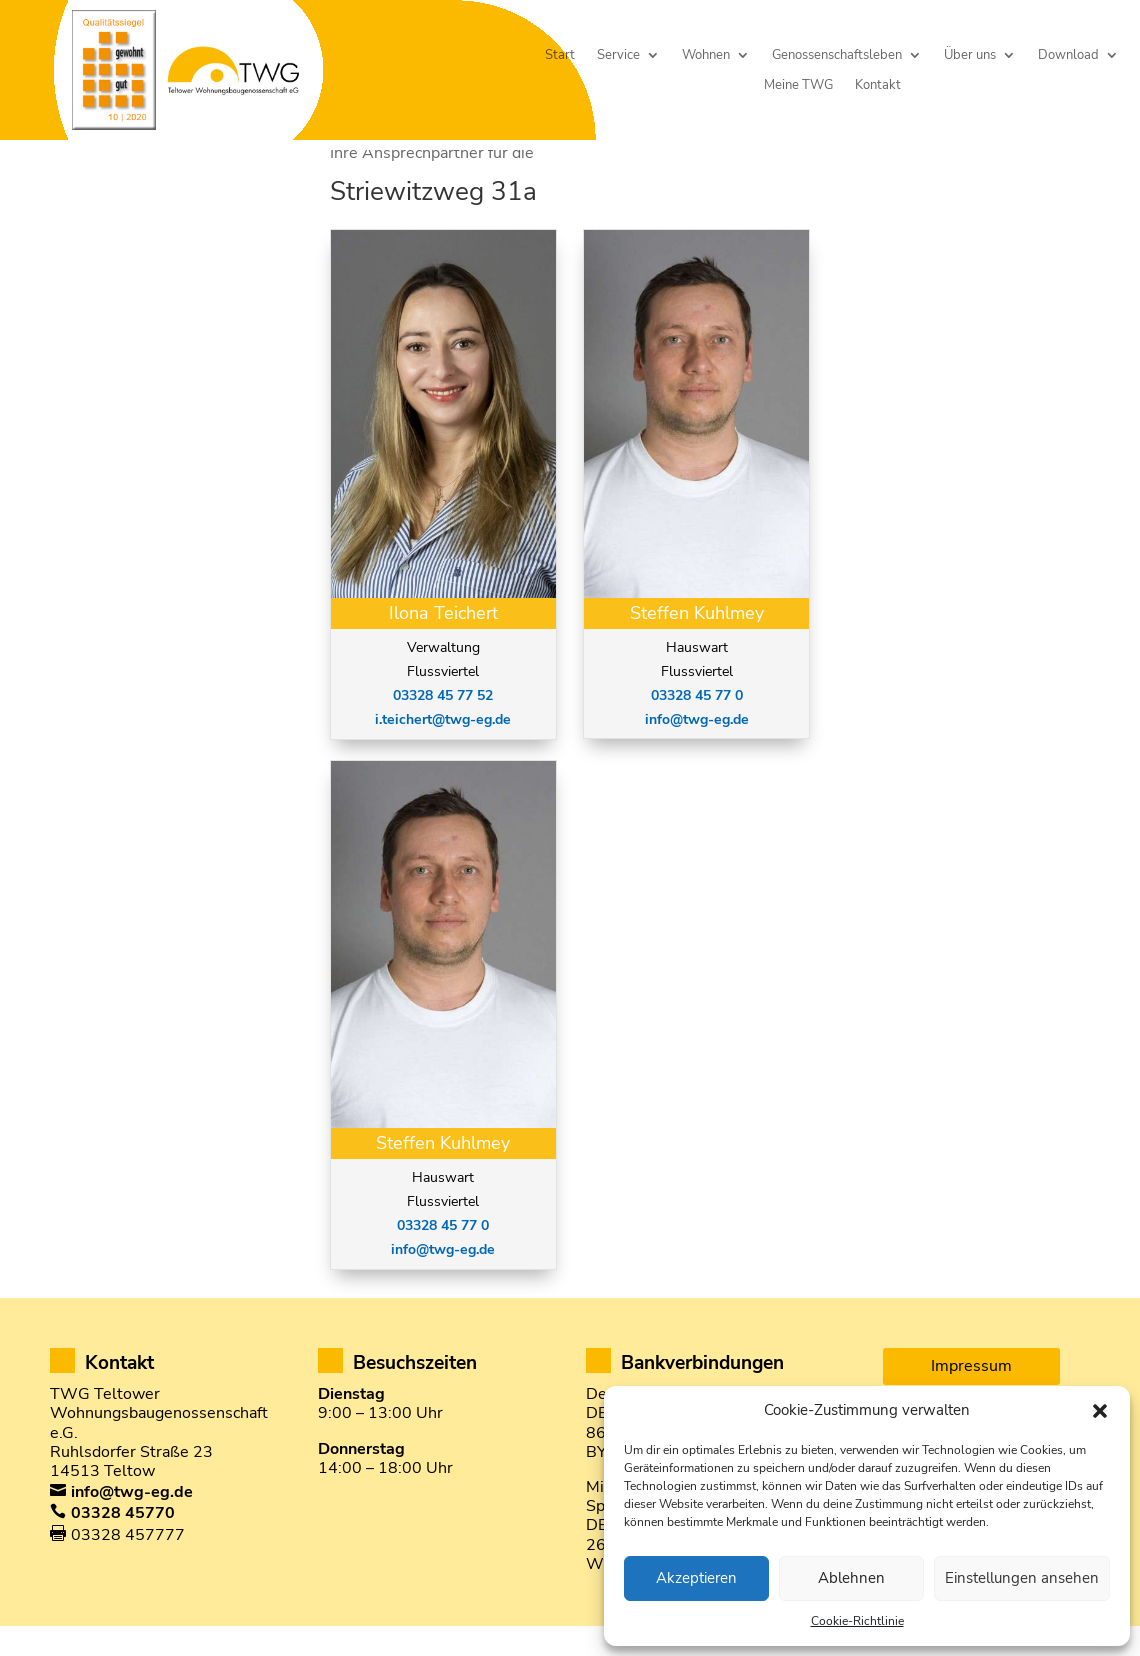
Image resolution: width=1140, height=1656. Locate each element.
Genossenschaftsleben (837, 55)
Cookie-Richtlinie (857, 1621)
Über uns (970, 55)
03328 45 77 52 (443, 730)
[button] (1100, 1411)
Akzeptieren (696, 1578)
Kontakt (878, 85)
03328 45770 (123, 1548)
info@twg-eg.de (443, 1284)
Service (618, 55)
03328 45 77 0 (443, 1260)
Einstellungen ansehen (1022, 1578)
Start (560, 55)
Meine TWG (798, 85)
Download (1068, 55)
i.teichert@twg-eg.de (443, 754)
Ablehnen (851, 1578)
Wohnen (706, 55)
